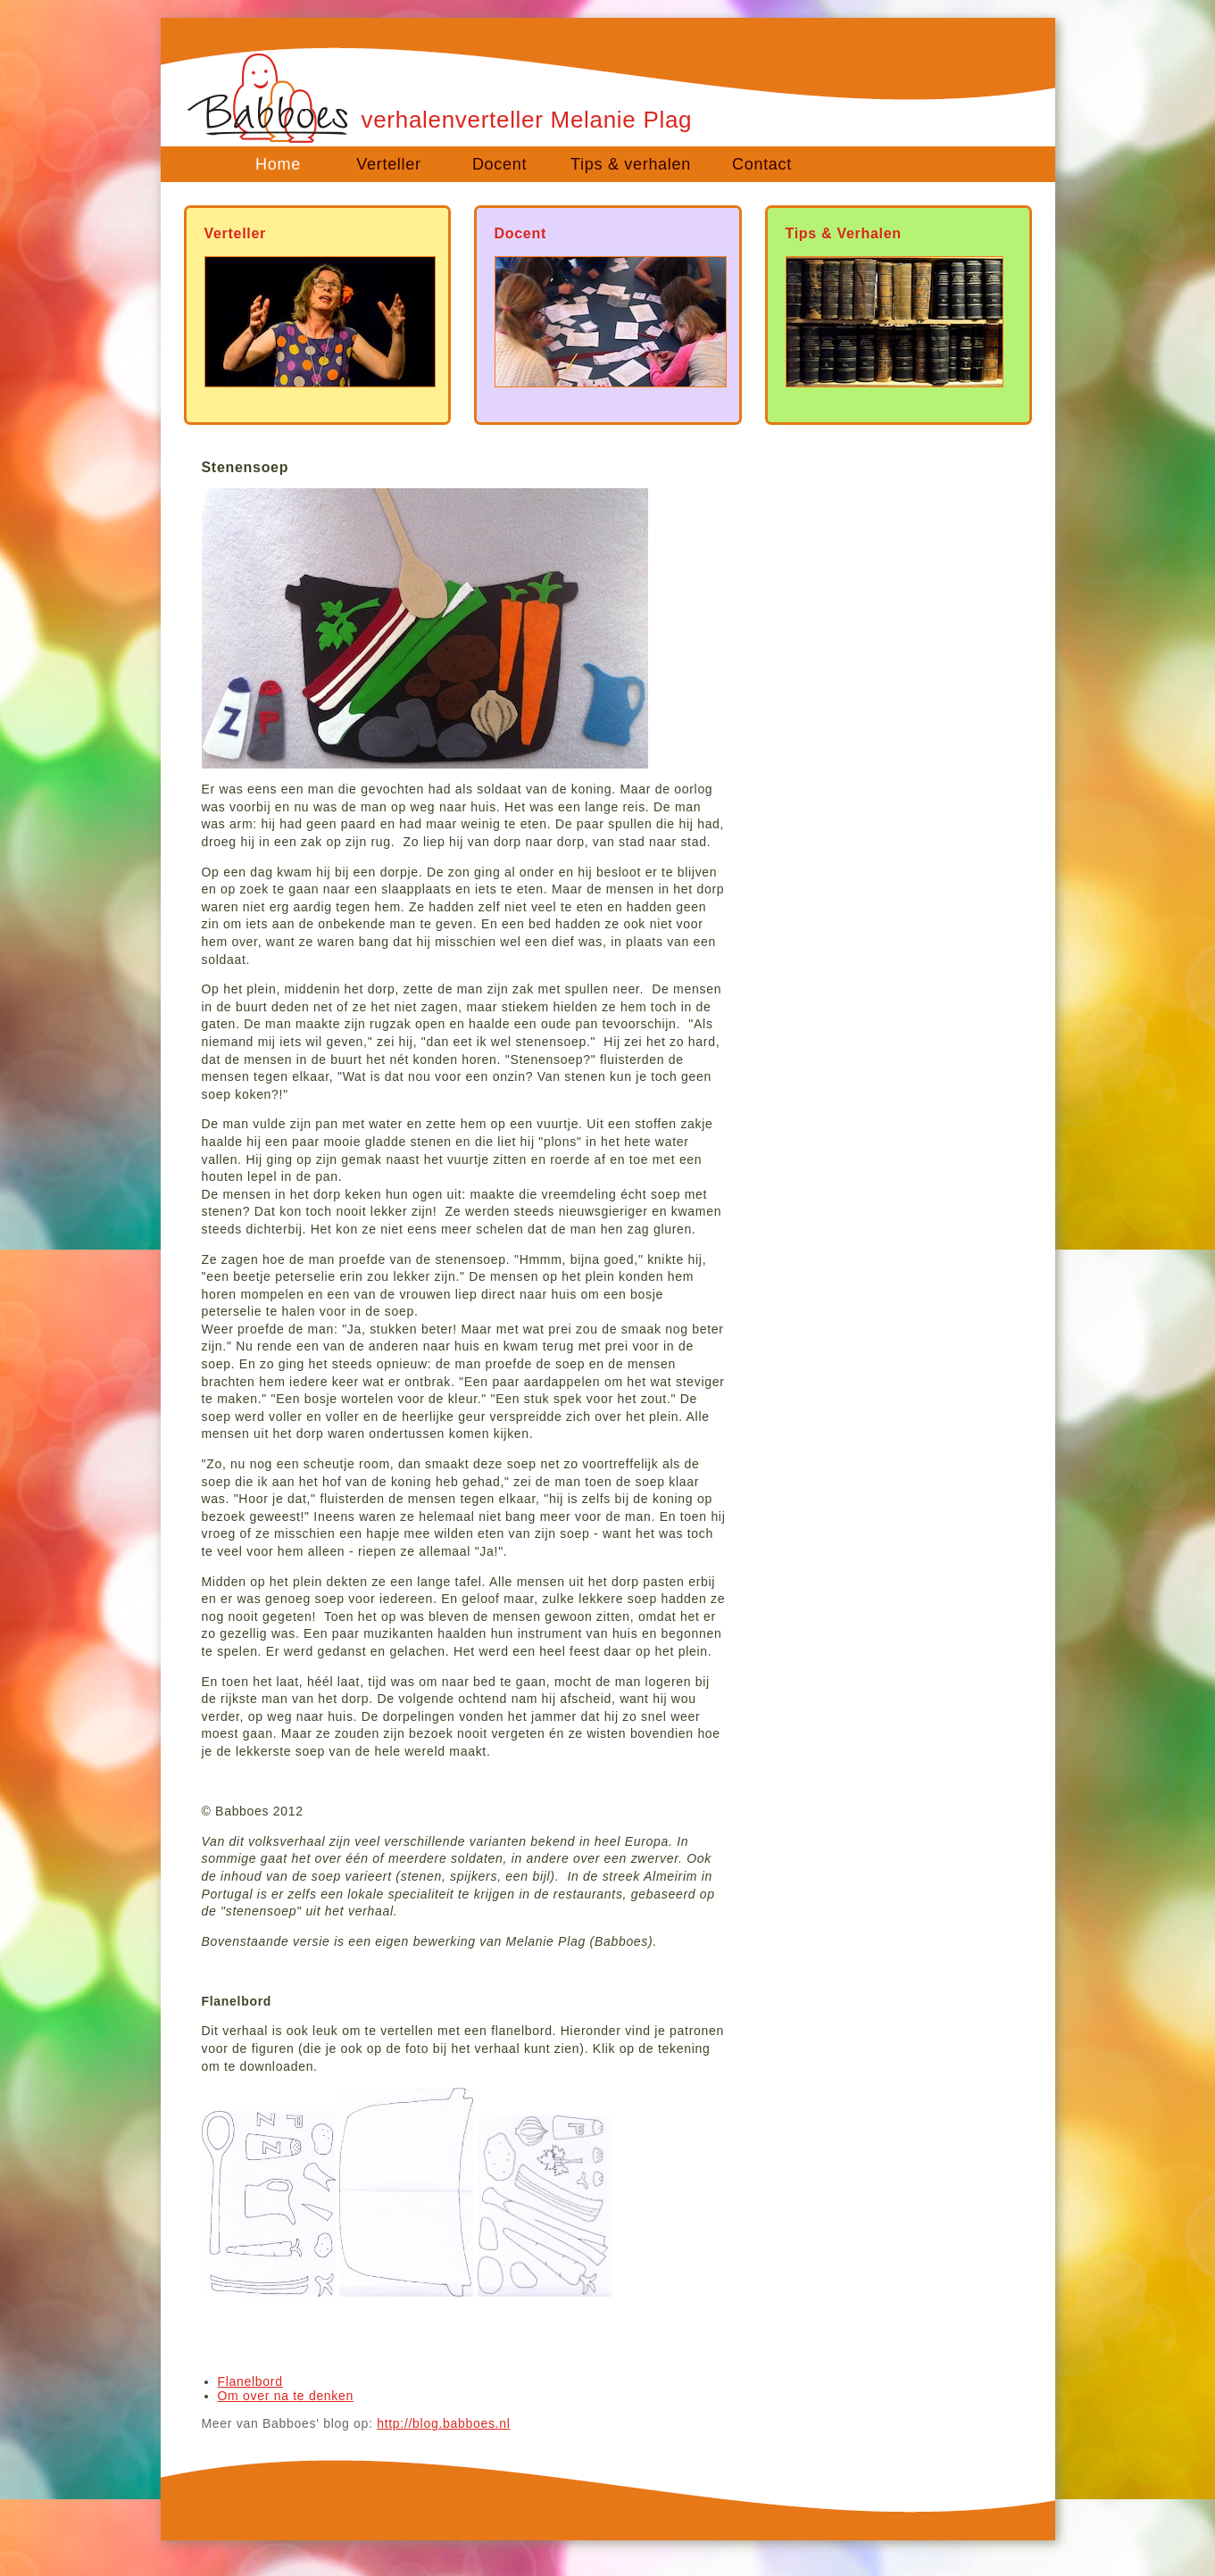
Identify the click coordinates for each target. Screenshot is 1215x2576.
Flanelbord (250, 2381)
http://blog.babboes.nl (443, 2423)
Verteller (388, 164)
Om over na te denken (286, 2396)
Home (278, 164)
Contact (762, 164)
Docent (499, 164)
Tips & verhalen (630, 164)
